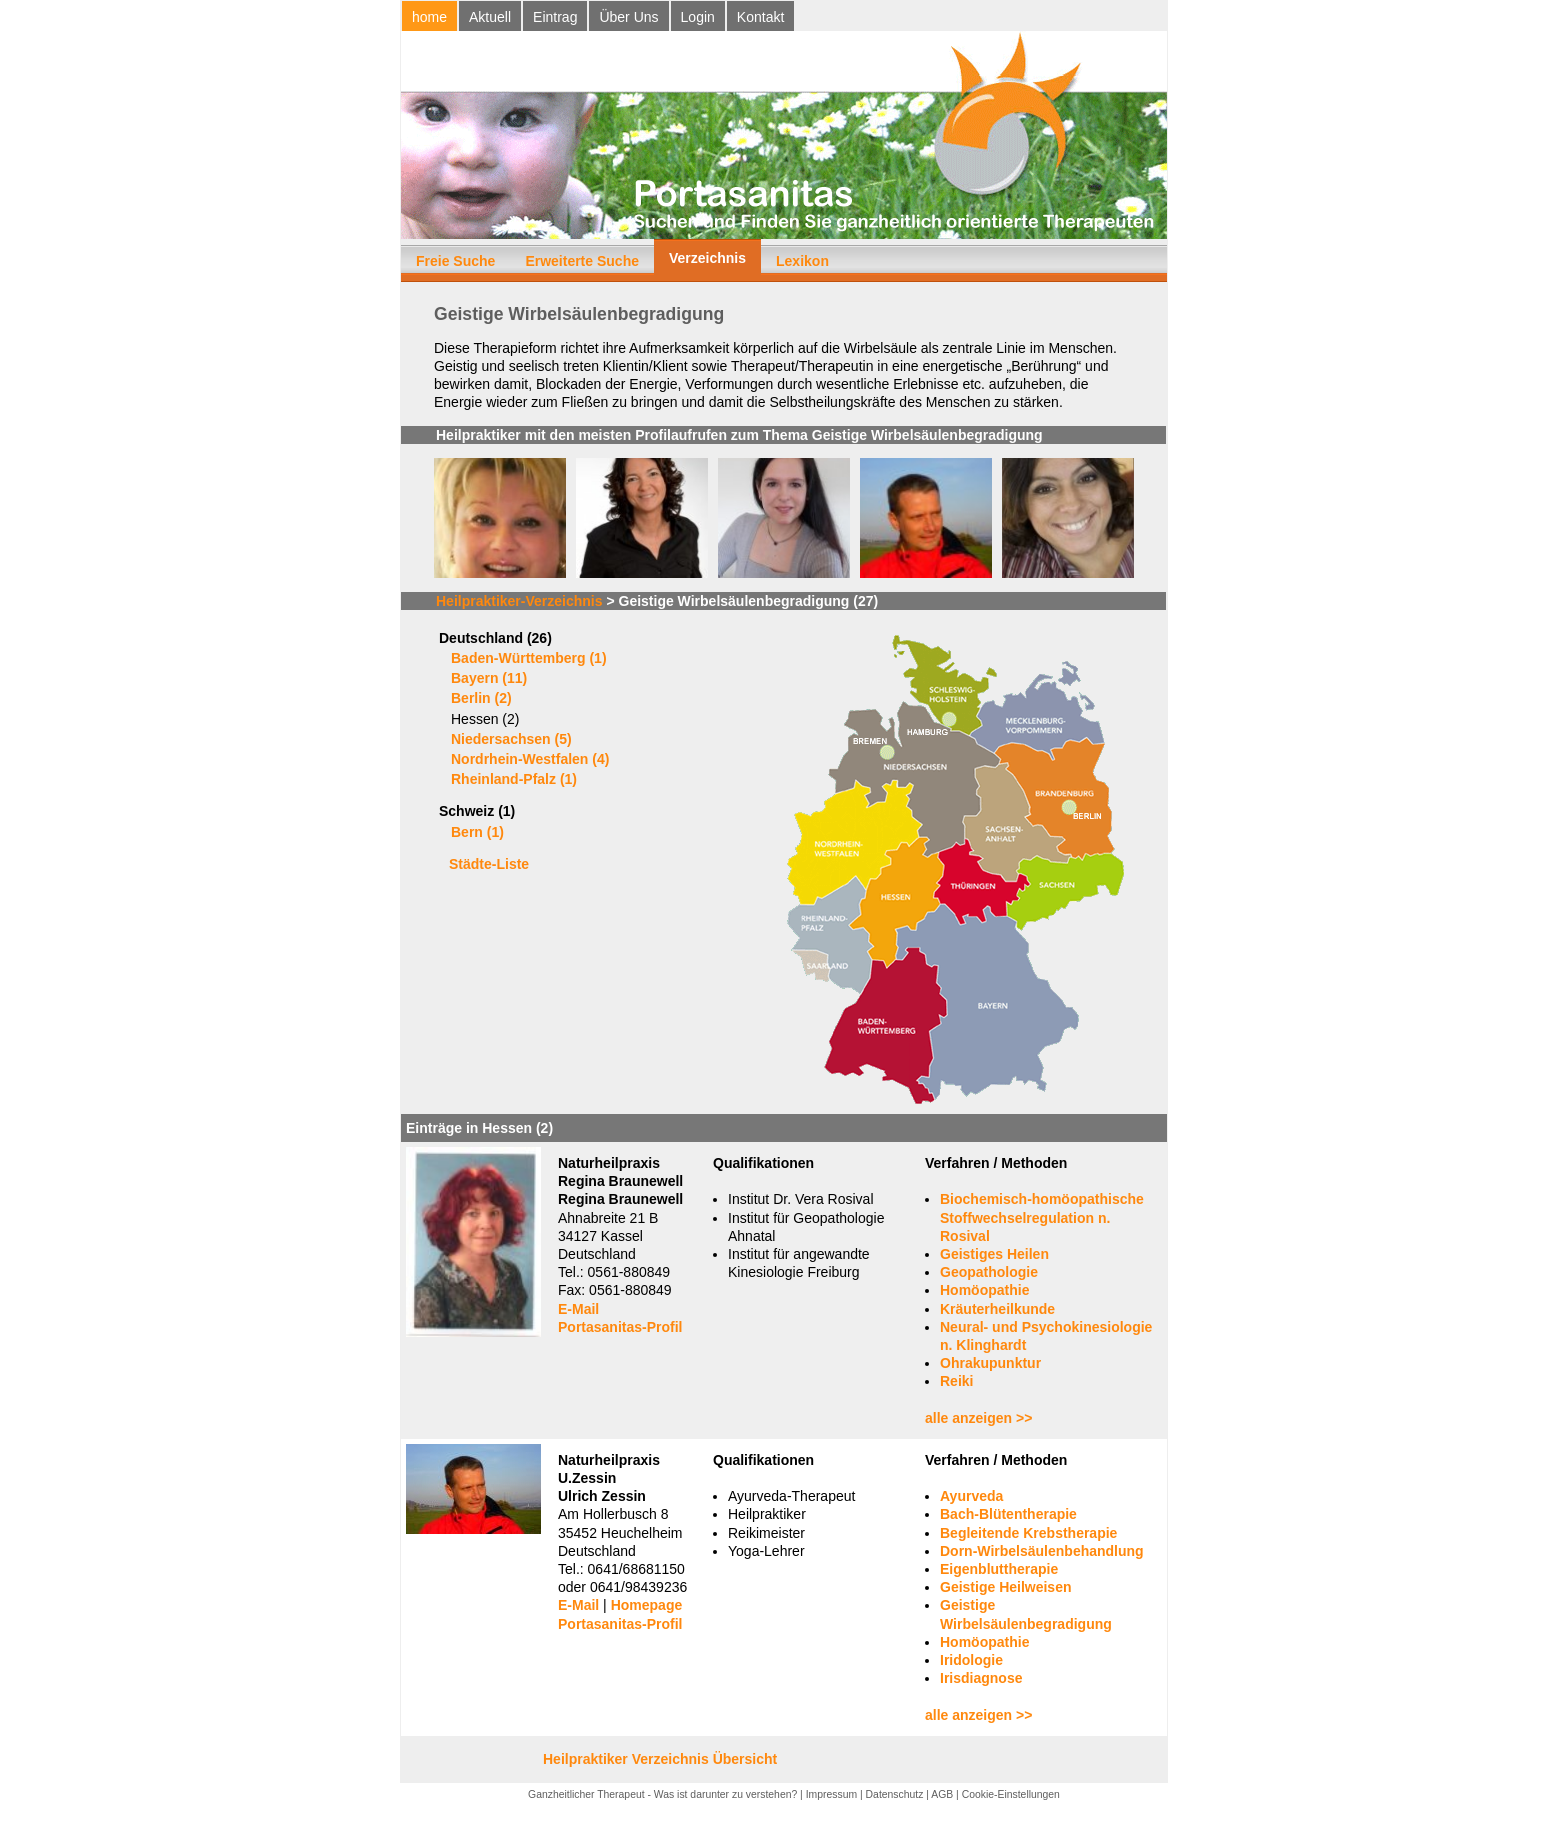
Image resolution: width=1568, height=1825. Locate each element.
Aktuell (490, 17)
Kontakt (760, 17)
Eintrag (555, 17)
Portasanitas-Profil (620, 1327)
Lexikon (802, 261)
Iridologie (971, 1660)
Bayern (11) (489, 678)
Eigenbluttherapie (999, 1569)
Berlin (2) (481, 698)
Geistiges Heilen (994, 1254)
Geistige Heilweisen (1006, 1587)
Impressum (831, 1794)
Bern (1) (477, 832)
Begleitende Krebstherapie (1028, 1533)
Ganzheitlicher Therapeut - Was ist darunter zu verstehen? (662, 1794)
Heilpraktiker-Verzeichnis (519, 601)
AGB (942, 1794)
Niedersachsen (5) (511, 739)
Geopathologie (989, 1272)
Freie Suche (455, 261)
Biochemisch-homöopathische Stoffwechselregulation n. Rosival (1042, 1217)
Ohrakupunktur (990, 1363)
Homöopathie (984, 1290)
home (429, 17)
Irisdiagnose (981, 1678)
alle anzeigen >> (978, 1418)
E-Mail (578, 1309)
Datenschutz (895, 1794)
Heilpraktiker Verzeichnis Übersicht (660, 1759)
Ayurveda (971, 1496)
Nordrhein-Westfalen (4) (530, 759)
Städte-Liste (489, 864)
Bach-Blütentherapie (1008, 1514)
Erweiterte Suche (582, 261)
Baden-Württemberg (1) (529, 658)
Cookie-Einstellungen (1011, 1794)
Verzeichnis (707, 258)
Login (698, 17)
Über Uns (628, 17)
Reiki (956, 1381)
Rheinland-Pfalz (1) (514, 779)
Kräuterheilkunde (997, 1309)
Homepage (647, 1605)
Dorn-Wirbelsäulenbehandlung (1042, 1551)
